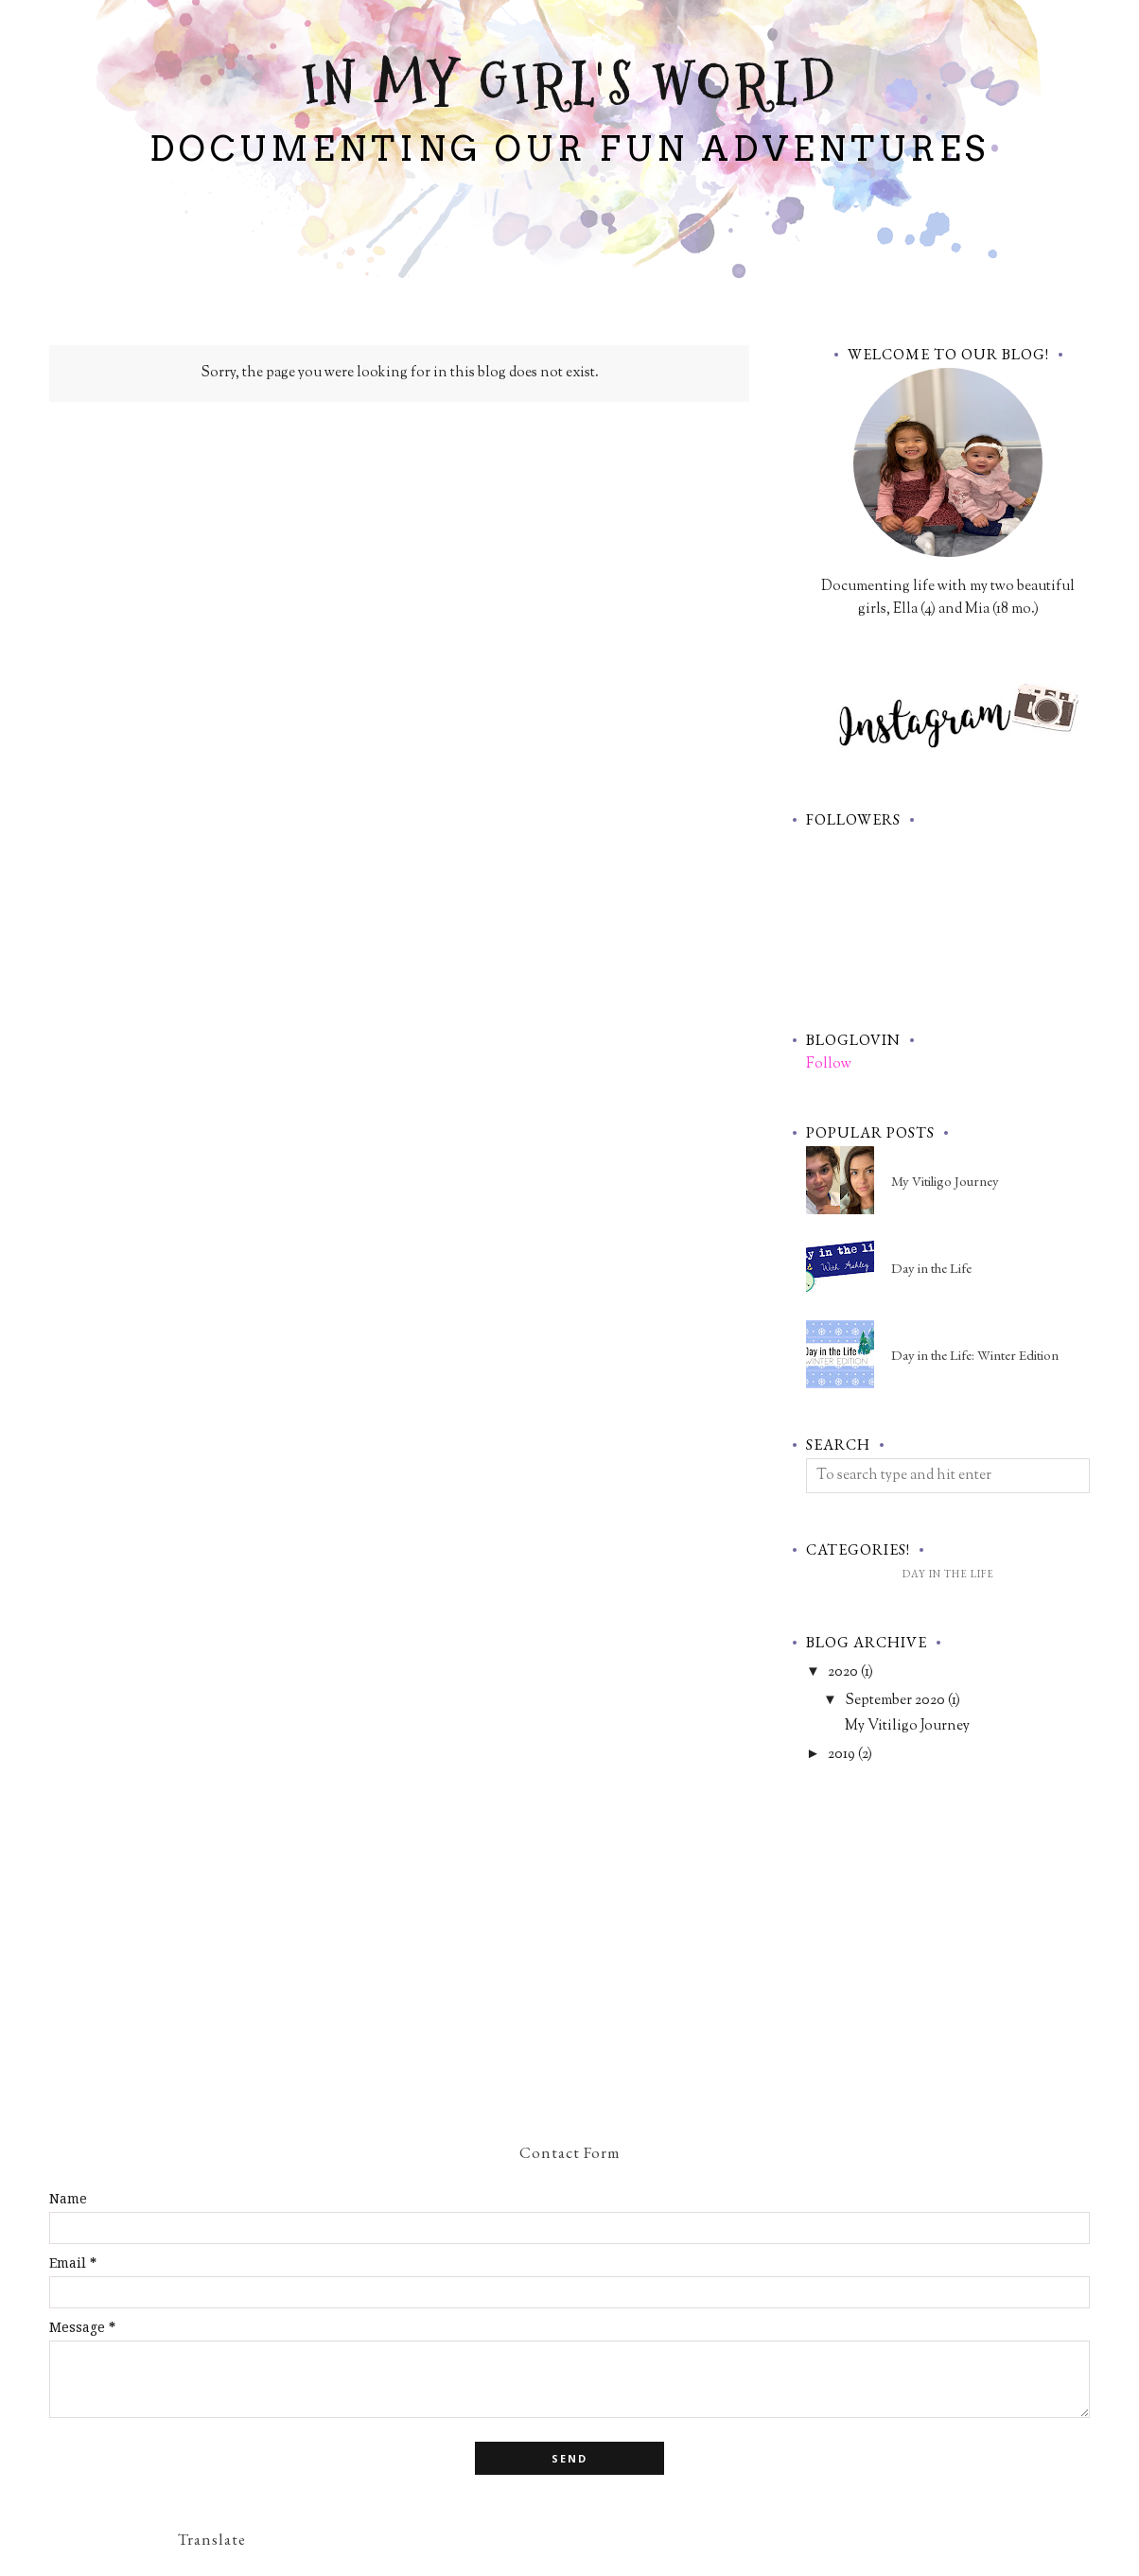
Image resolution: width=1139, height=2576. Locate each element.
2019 (841, 1755)
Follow (828, 1064)
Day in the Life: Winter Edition (975, 1355)
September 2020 (895, 1701)
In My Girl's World (570, 84)
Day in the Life (931, 1268)
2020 (843, 1672)
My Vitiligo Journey (945, 1181)
